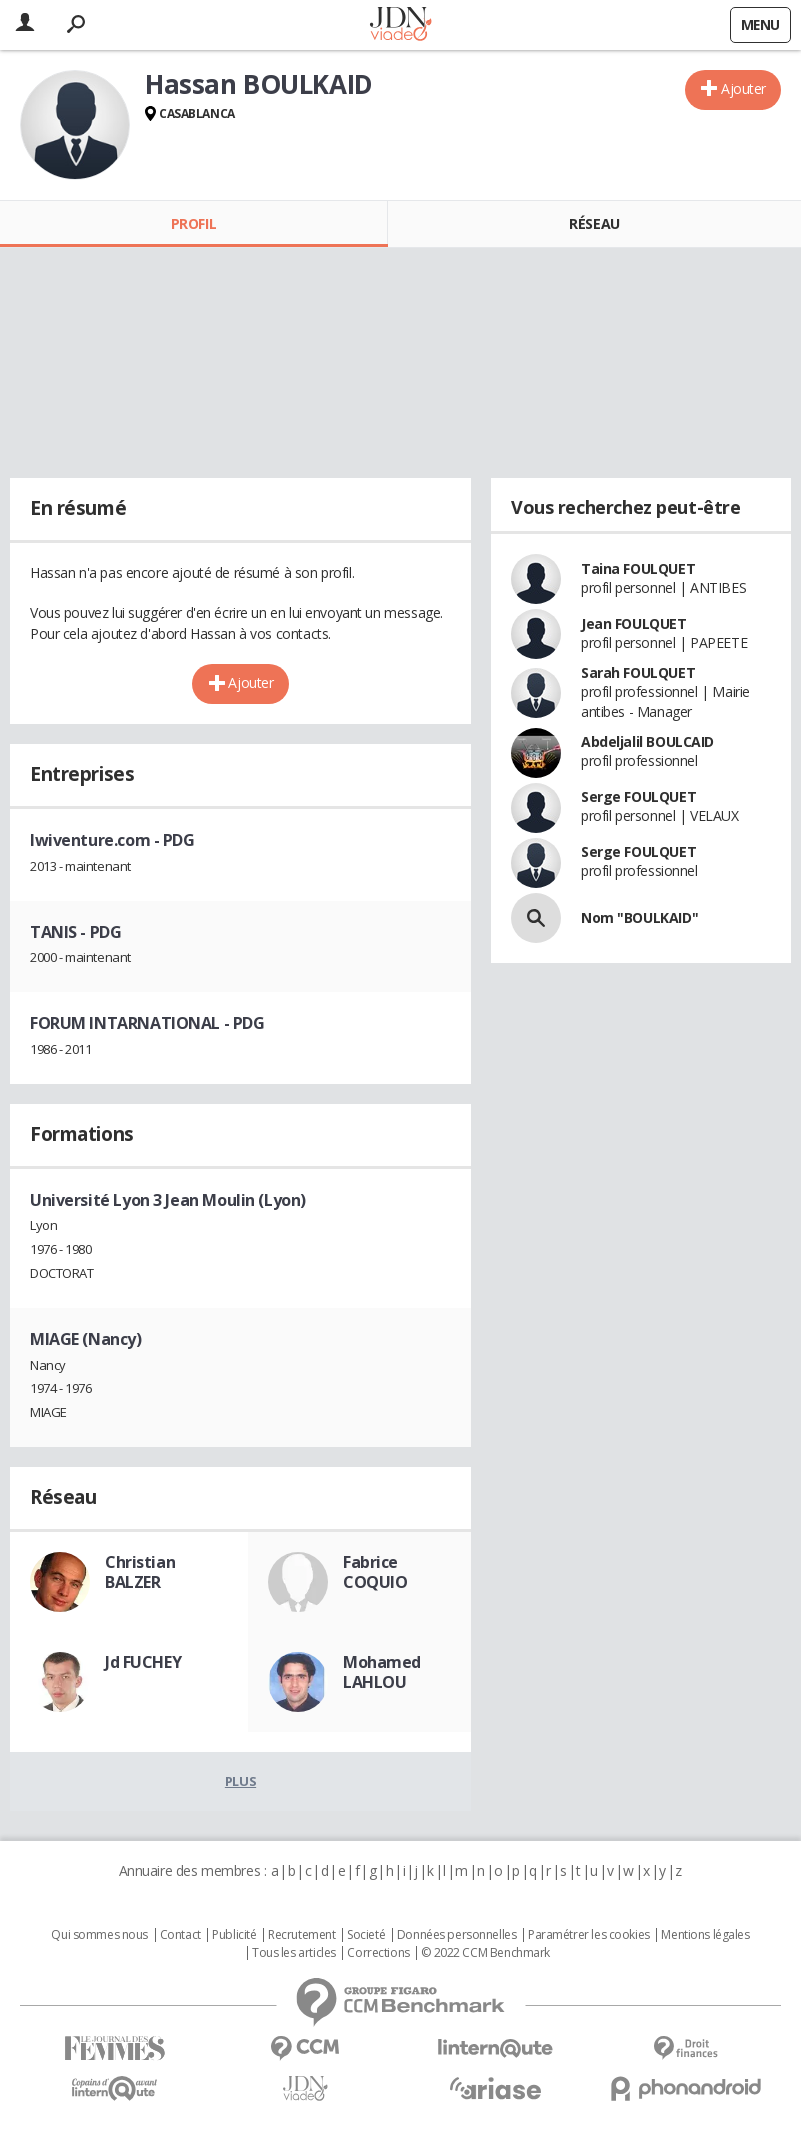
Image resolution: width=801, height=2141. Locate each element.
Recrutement (301, 1935)
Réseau (594, 223)
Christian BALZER (140, 1572)
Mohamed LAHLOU (382, 1672)
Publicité (234, 1935)
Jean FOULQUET (634, 623)
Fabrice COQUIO (375, 1572)
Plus (240, 1781)
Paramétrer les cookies (589, 1935)
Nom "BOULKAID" (639, 917)
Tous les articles (294, 1953)
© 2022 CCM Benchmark (485, 1953)
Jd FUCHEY (143, 1662)
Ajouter (743, 88)
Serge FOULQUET (638, 796)
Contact (180, 1935)
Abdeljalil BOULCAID (647, 741)
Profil (193, 223)
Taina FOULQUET (638, 568)
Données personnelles (457, 1935)
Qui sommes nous (99, 1935)
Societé (366, 1935)
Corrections (378, 1953)
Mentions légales (705, 1935)
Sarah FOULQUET (638, 672)
